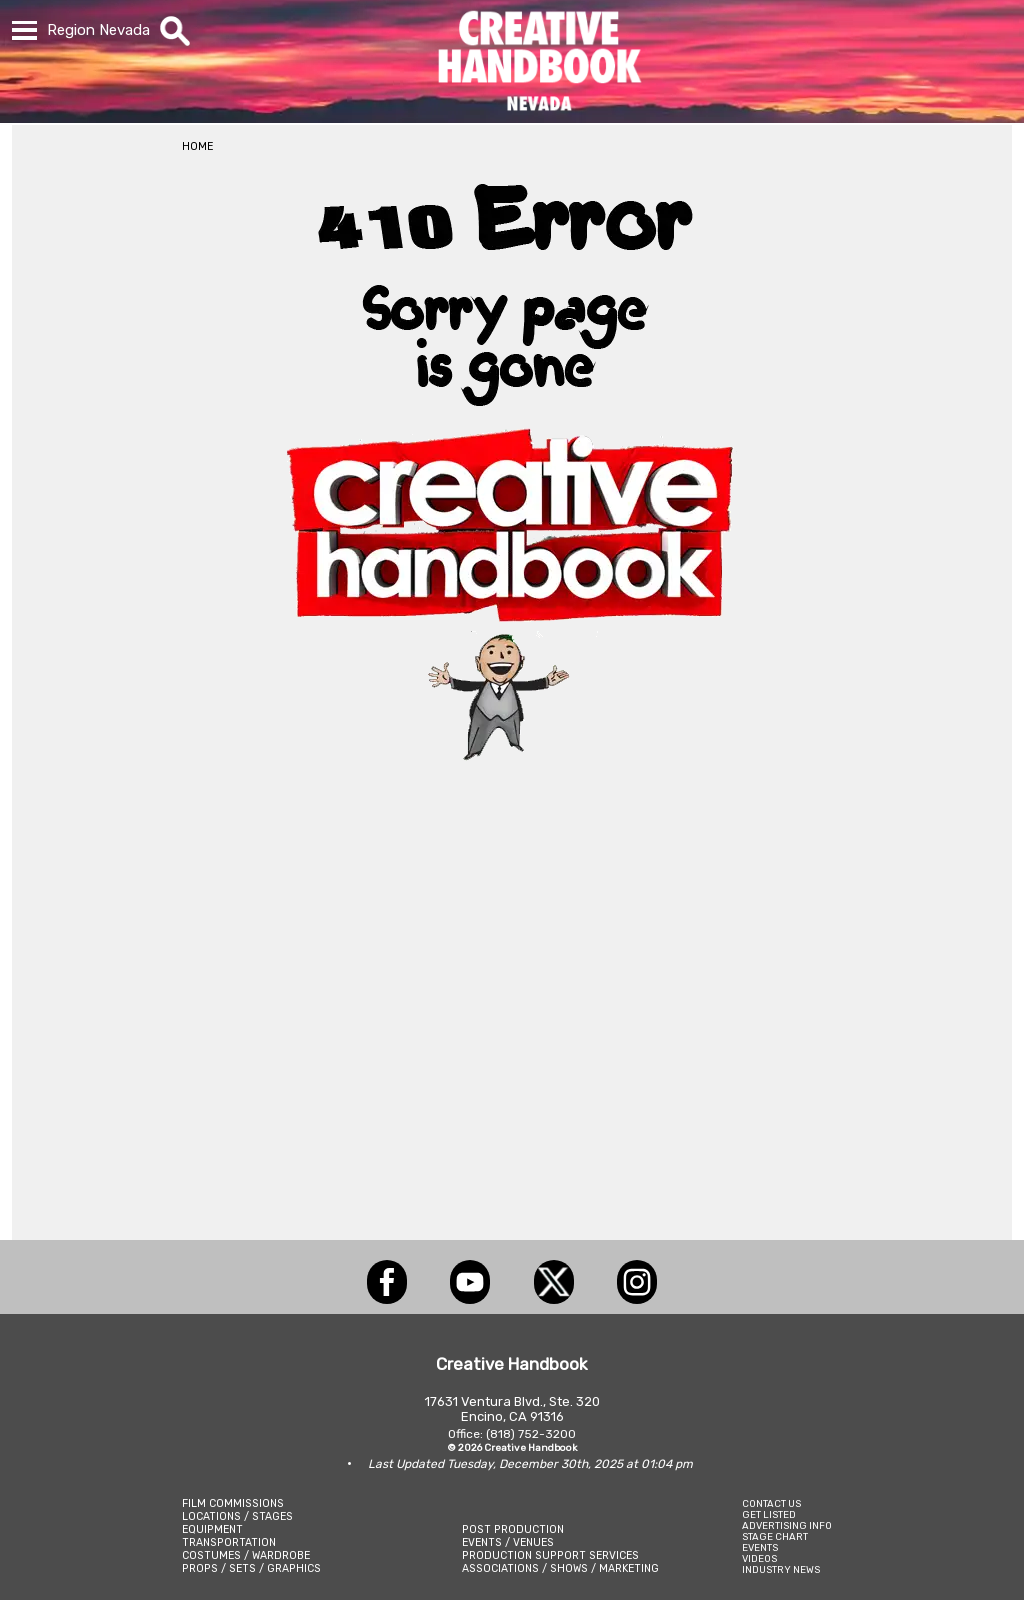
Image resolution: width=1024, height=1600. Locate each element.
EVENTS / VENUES (508, 1542)
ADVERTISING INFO (787, 1525)
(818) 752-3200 (531, 1434)
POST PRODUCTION (513, 1529)
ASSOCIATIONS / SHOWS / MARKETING (560, 1568)
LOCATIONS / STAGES (237, 1516)
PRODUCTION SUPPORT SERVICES (550, 1555)
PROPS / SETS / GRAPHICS (251, 1568)
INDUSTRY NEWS (781, 1569)
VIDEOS (759, 1558)
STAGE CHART (775, 1536)
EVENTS (760, 1547)
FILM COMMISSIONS (233, 1503)
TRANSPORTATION (229, 1542)
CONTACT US (771, 1503)
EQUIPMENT (212, 1529)
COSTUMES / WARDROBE (246, 1555)
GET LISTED (769, 1514)
